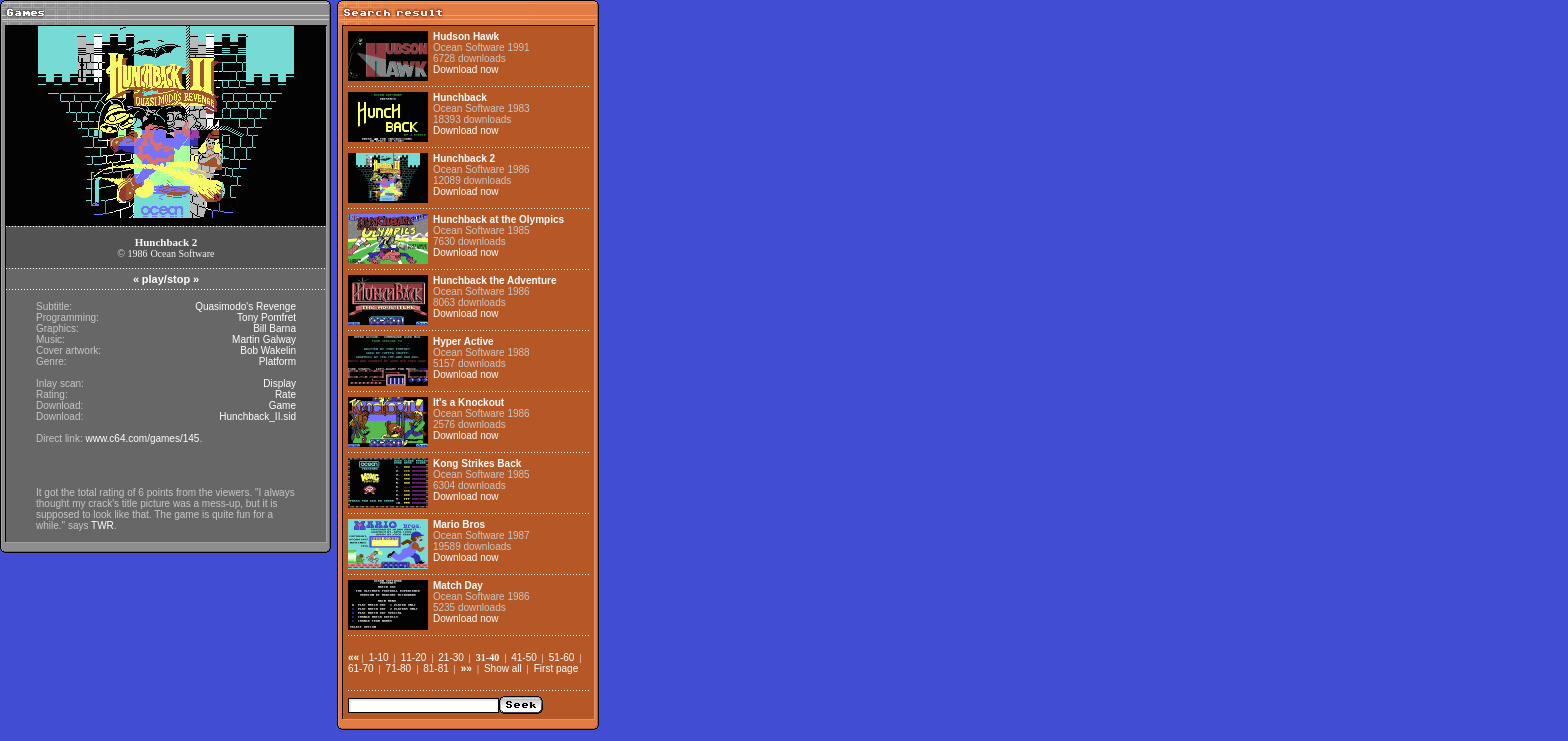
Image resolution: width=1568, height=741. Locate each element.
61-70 (361, 668)
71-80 (399, 668)
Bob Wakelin (268, 350)
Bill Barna (274, 328)
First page (556, 668)
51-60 (562, 657)
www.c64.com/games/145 (142, 438)
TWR (102, 525)
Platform (277, 361)
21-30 (451, 657)
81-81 (436, 668)
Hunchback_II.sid (257, 416)
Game (282, 405)
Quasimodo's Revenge (245, 306)
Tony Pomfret (266, 317)
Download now (466, 69)
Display (279, 383)
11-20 (414, 657)
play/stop (166, 279)
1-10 (379, 657)
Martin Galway (264, 339)
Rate (285, 394)
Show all (503, 668)
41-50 (524, 657)
